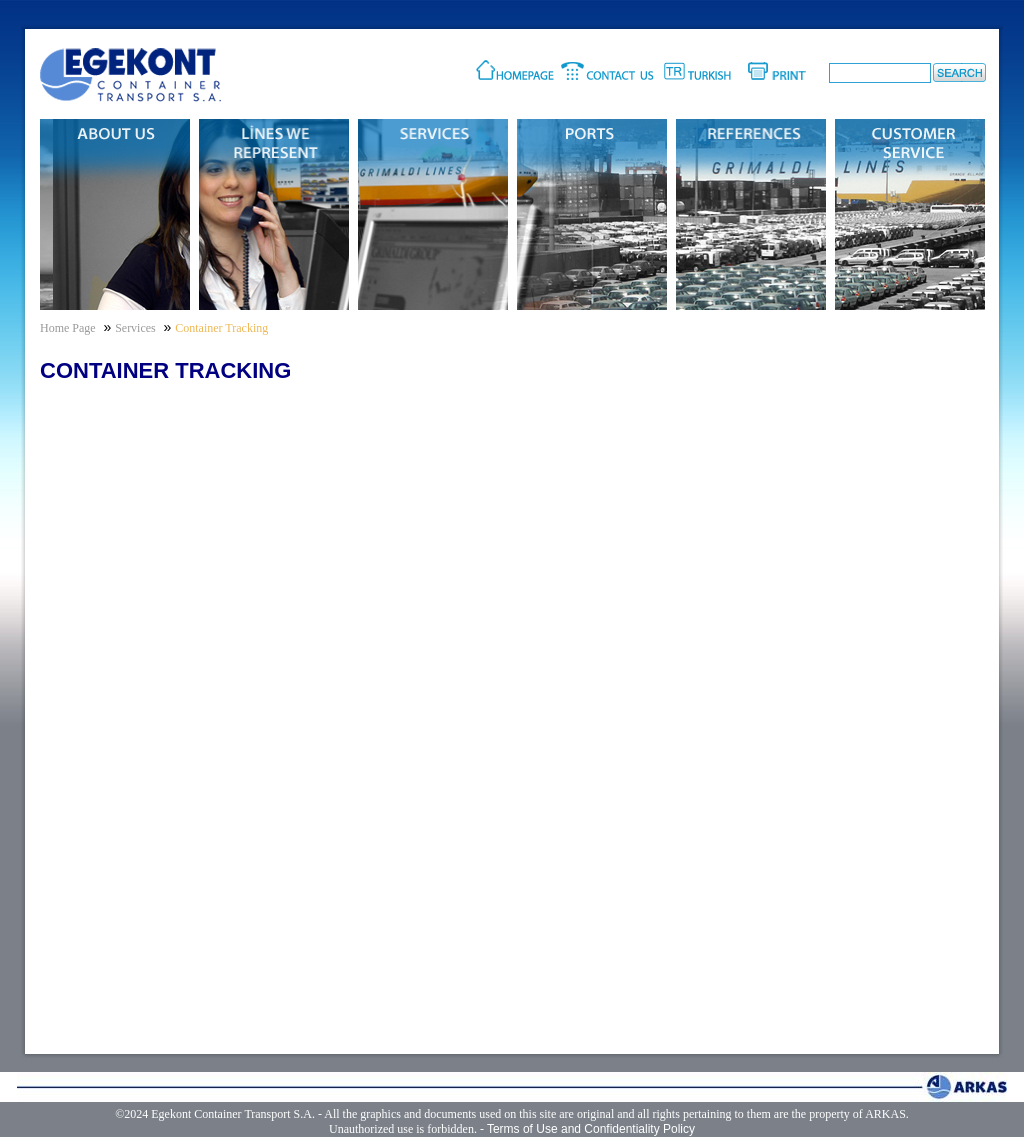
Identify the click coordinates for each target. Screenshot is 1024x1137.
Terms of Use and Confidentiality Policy (591, 1129)
